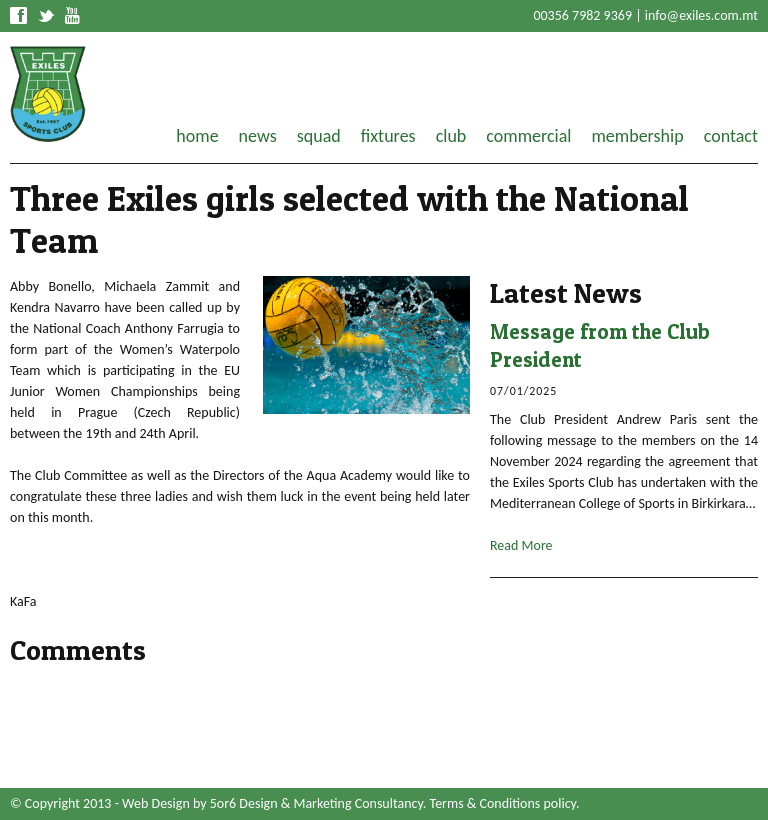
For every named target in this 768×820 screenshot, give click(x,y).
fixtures (388, 136)
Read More (521, 545)
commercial (528, 136)
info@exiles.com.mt (701, 15)
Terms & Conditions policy (503, 803)
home (197, 136)
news (258, 136)
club (451, 136)
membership (637, 136)
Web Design (156, 803)
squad (319, 136)
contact (731, 136)
